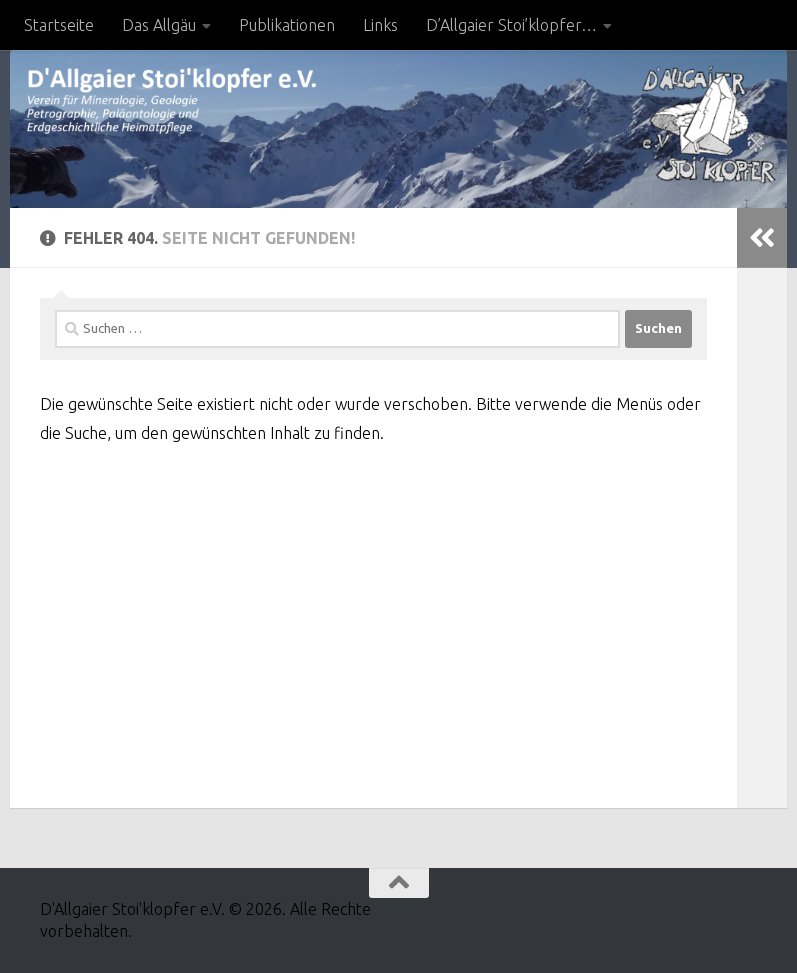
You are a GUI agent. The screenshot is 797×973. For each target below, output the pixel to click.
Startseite (59, 25)
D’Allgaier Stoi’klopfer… (511, 25)
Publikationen (287, 25)
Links (380, 25)
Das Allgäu (159, 25)
